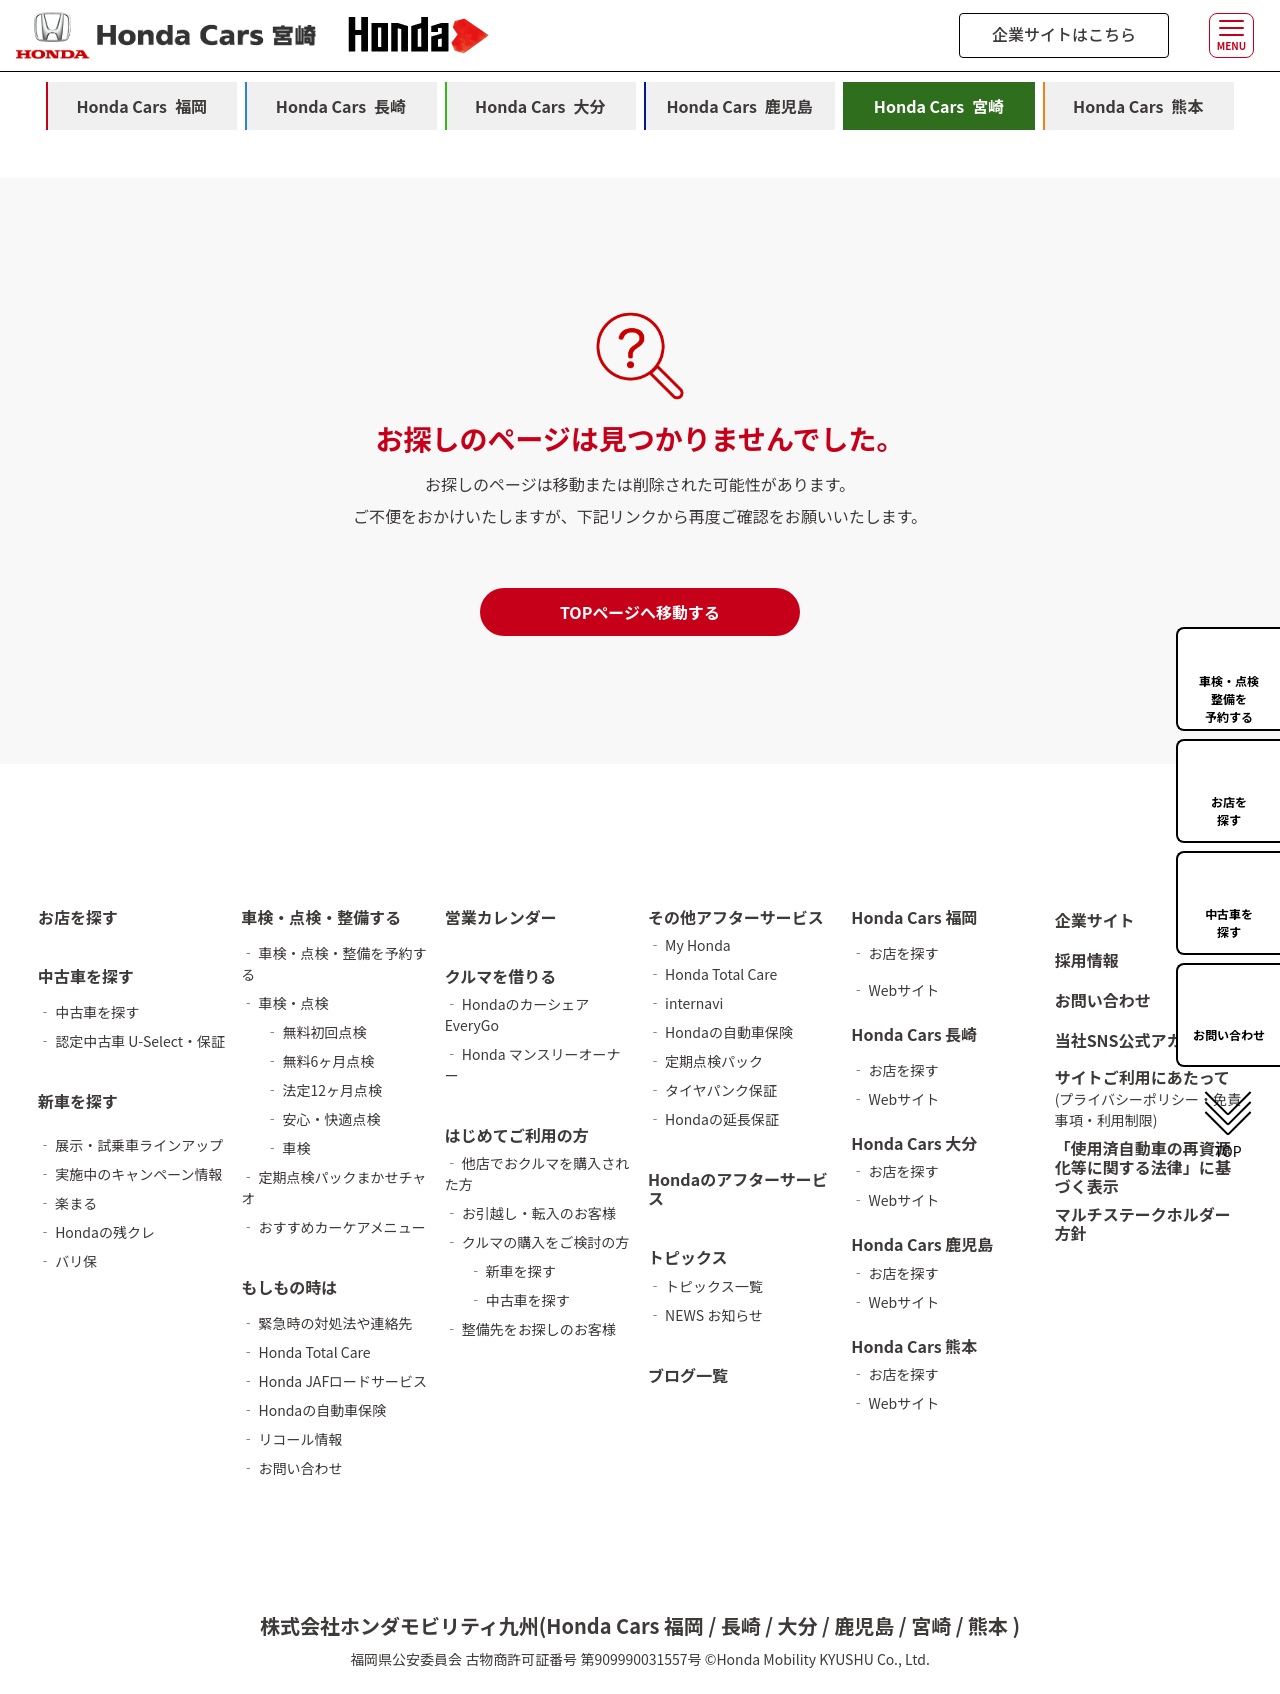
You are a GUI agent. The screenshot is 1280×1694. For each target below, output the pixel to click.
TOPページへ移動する (640, 612)
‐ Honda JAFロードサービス (334, 1381)
